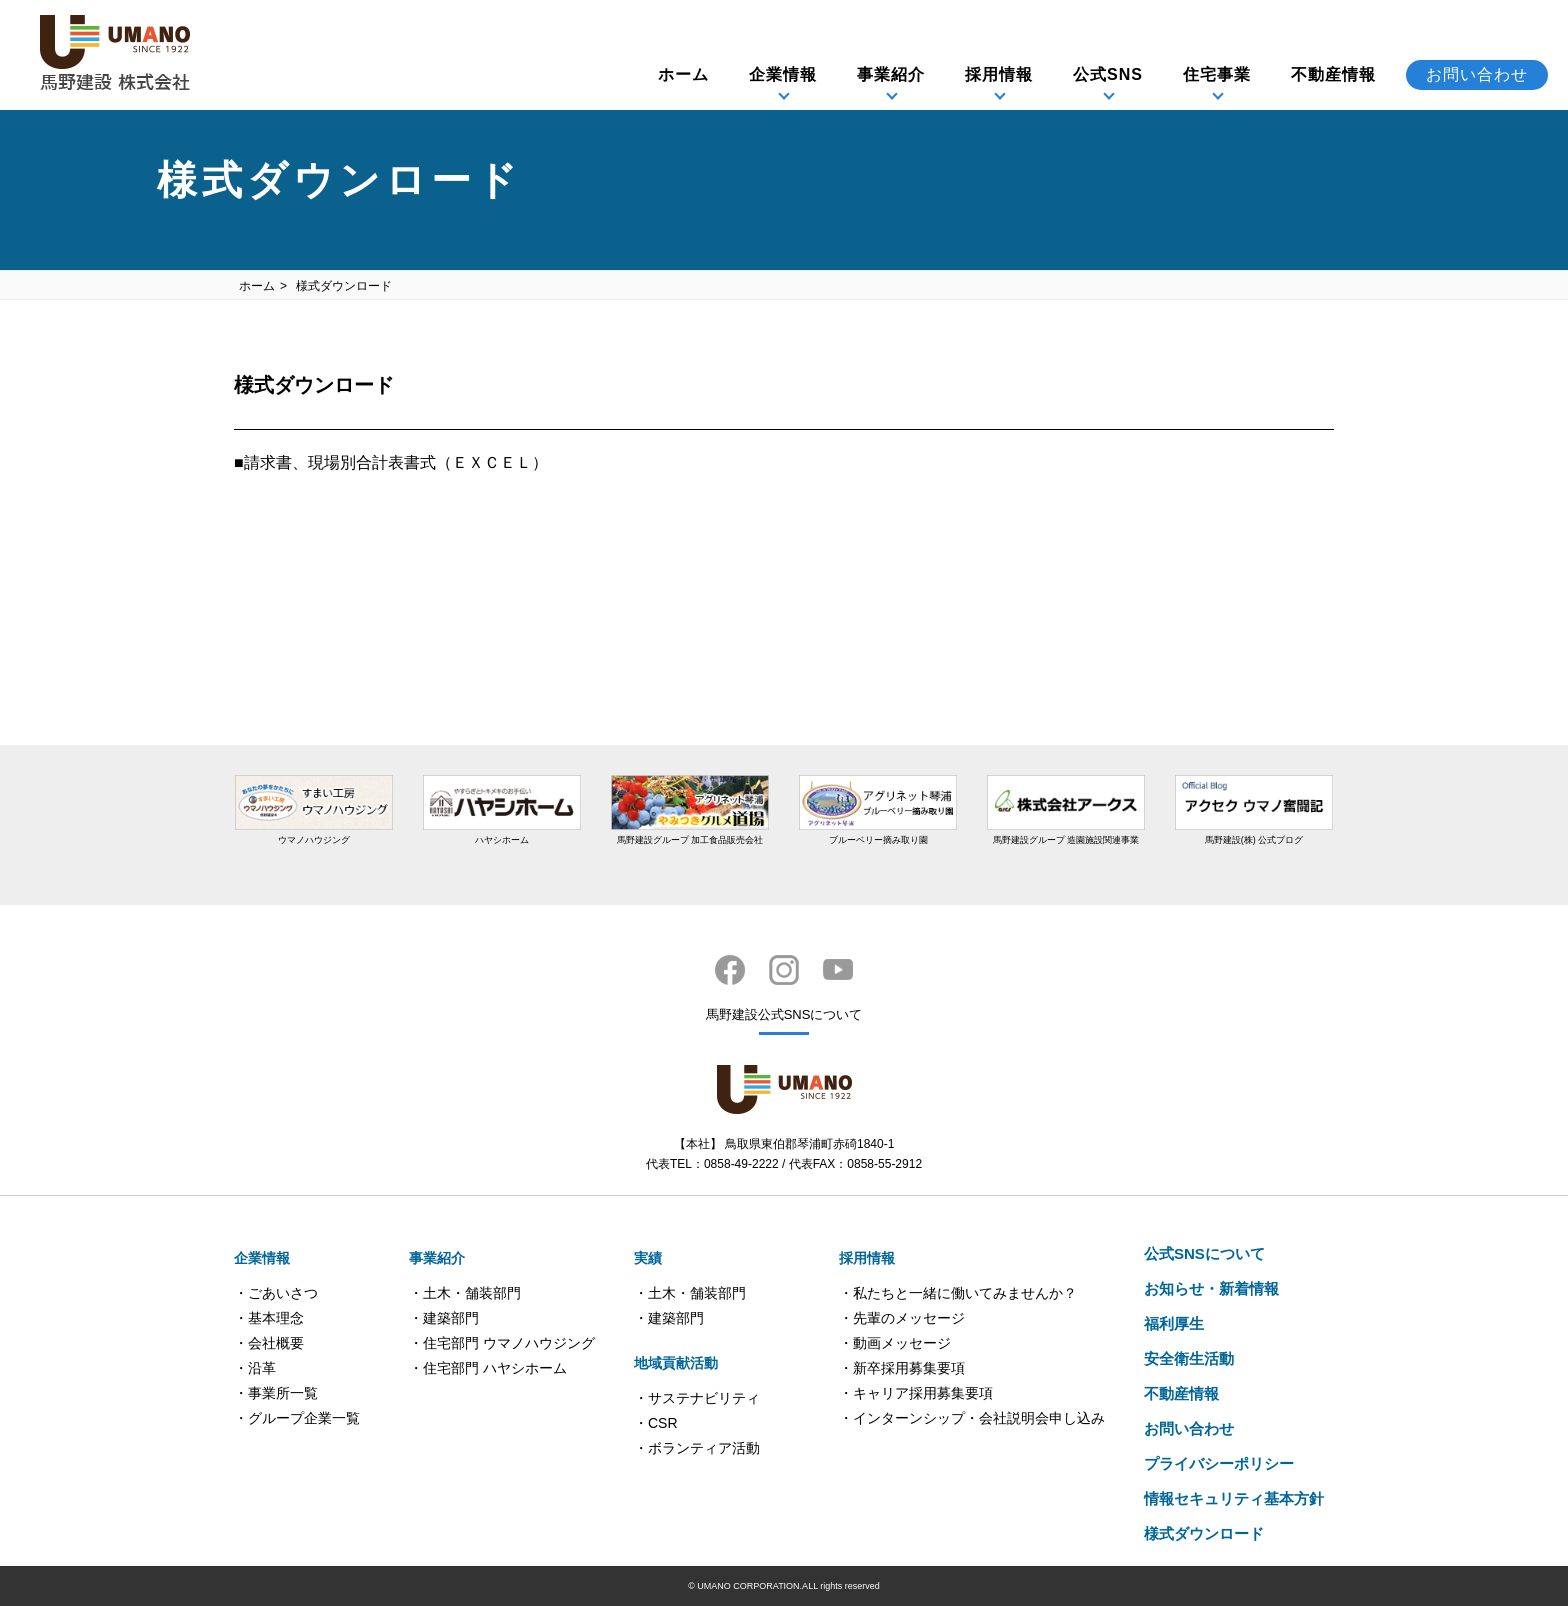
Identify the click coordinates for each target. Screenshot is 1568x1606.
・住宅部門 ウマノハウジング (502, 1343)
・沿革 (255, 1368)
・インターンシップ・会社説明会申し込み (972, 1418)
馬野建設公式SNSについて (784, 1014)
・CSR (656, 1423)
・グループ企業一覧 (297, 1418)
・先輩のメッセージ (902, 1318)
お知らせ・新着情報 (1211, 1288)
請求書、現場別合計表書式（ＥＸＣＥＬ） (396, 462)
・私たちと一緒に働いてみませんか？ (958, 1293)
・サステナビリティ (697, 1398)
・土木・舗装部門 (465, 1293)
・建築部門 (444, 1318)
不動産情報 (1333, 74)
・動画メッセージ (895, 1343)
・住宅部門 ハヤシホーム (488, 1368)
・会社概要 (269, 1343)
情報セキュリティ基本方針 (1234, 1498)
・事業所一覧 (276, 1393)
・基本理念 (269, 1318)
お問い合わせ (1477, 74)
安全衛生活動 (1189, 1358)
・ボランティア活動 (697, 1448)
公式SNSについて (1204, 1253)
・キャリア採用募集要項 (916, 1393)
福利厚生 (1174, 1323)
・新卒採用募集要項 (902, 1368)
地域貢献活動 (676, 1363)
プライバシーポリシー (1219, 1463)
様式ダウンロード (1204, 1533)
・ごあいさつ (276, 1293)
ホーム (683, 74)
